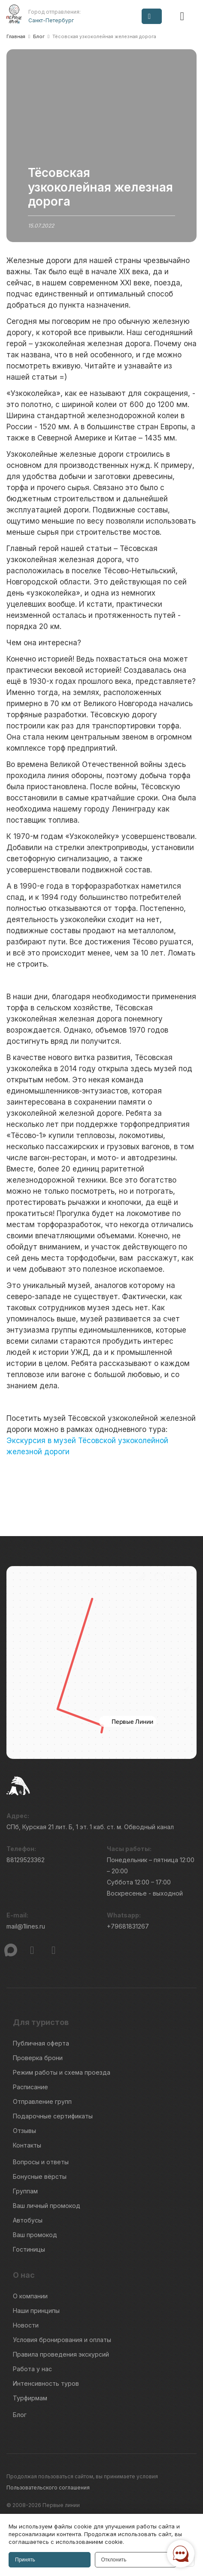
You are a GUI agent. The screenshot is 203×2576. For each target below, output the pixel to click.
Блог (20, 2414)
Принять (25, 2560)
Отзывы (24, 2130)
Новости (26, 2325)
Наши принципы (36, 2310)
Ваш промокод (35, 2234)
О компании (30, 2296)
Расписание (30, 2087)
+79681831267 (128, 1926)
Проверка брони (38, 2057)
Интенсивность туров (46, 2383)
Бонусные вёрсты (40, 2176)
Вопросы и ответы (41, 2162)
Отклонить (114, 2560)
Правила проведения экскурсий (61, 2354)
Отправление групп (42, 2101)
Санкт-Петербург (51, 20)
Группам (25, 2191)
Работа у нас (32, 2368)
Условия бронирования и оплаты (62, 2339)
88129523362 (25, 1859)
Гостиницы (29, 2249)
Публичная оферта (41, 2043)
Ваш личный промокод (46, 2205)
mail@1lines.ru (25, 1926)
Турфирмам (30, 2398)
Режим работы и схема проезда (61, 2072)
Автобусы (27, 2220)
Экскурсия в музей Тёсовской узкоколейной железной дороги (87, 1446)
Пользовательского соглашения (48, 2487)
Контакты (27, 2145)
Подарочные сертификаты (53, 2116)
